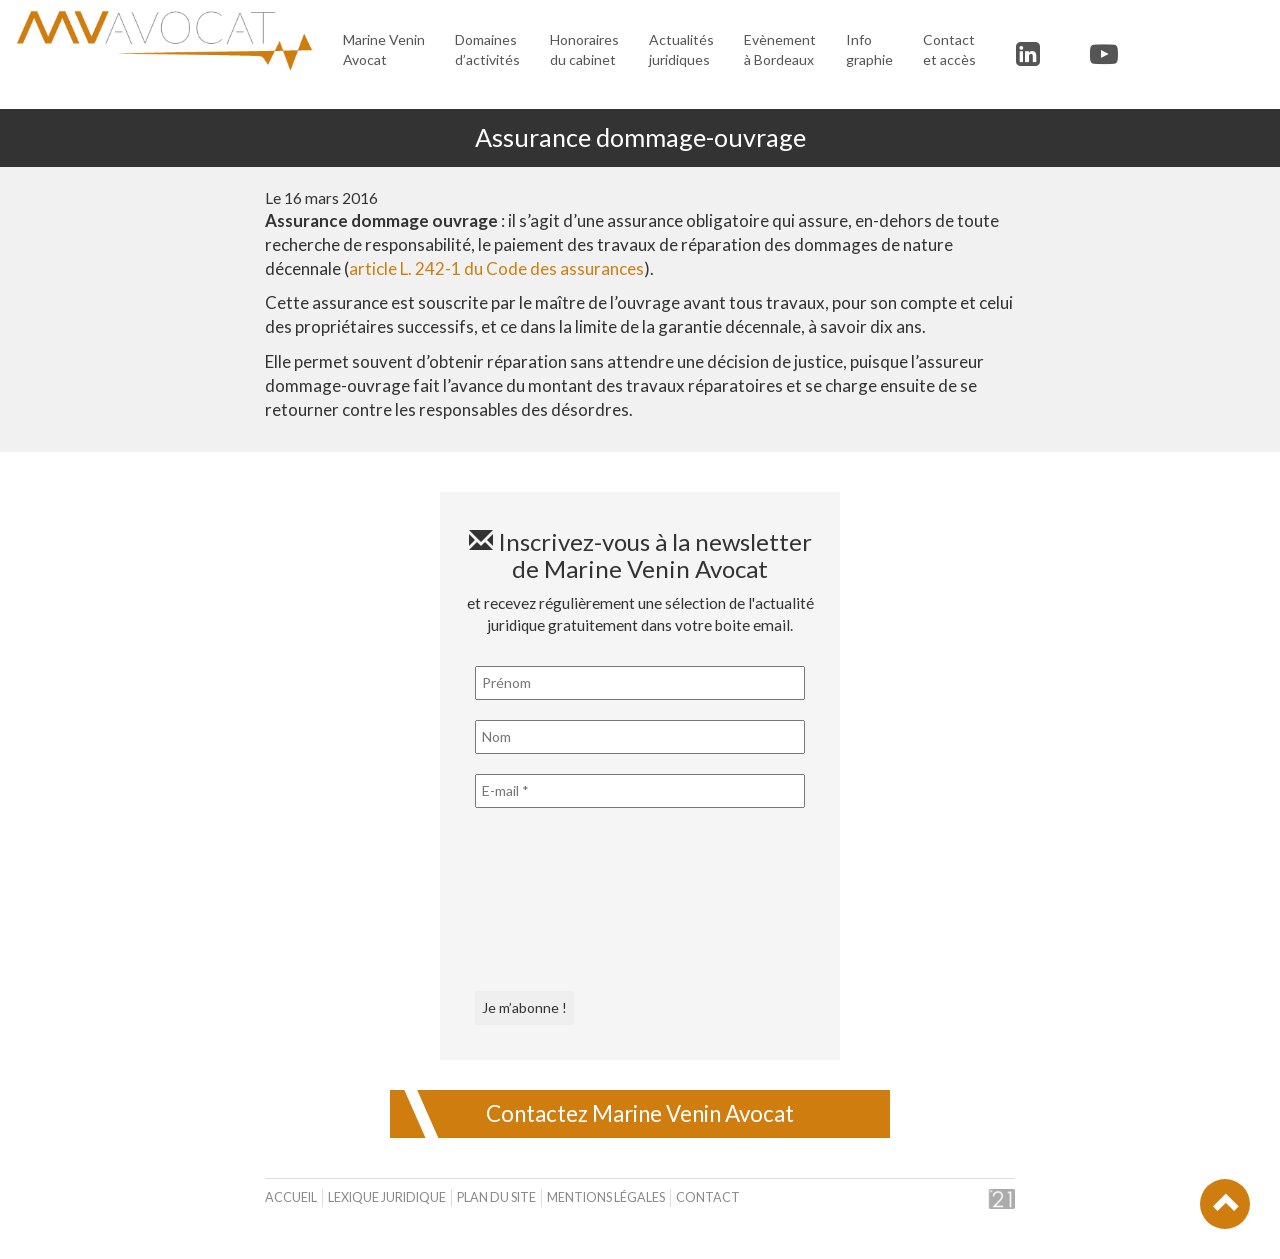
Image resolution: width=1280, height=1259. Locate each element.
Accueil (291, 1197)
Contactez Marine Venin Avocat (640, 1113)
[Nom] (640, 737)
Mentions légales (606, 1197)
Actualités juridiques (681, 49)
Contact (708, 1197)
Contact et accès (949, 49)
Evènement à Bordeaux (780, 49)
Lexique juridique (387, 1197)
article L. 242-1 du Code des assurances (496, 268)
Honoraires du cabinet (584, 49)
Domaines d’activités (487, 49)
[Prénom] (640, 683)
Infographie (869, 49)
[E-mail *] (640, 791)
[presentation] (557, 900)
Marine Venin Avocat (384, 49)
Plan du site (496, 1197)
